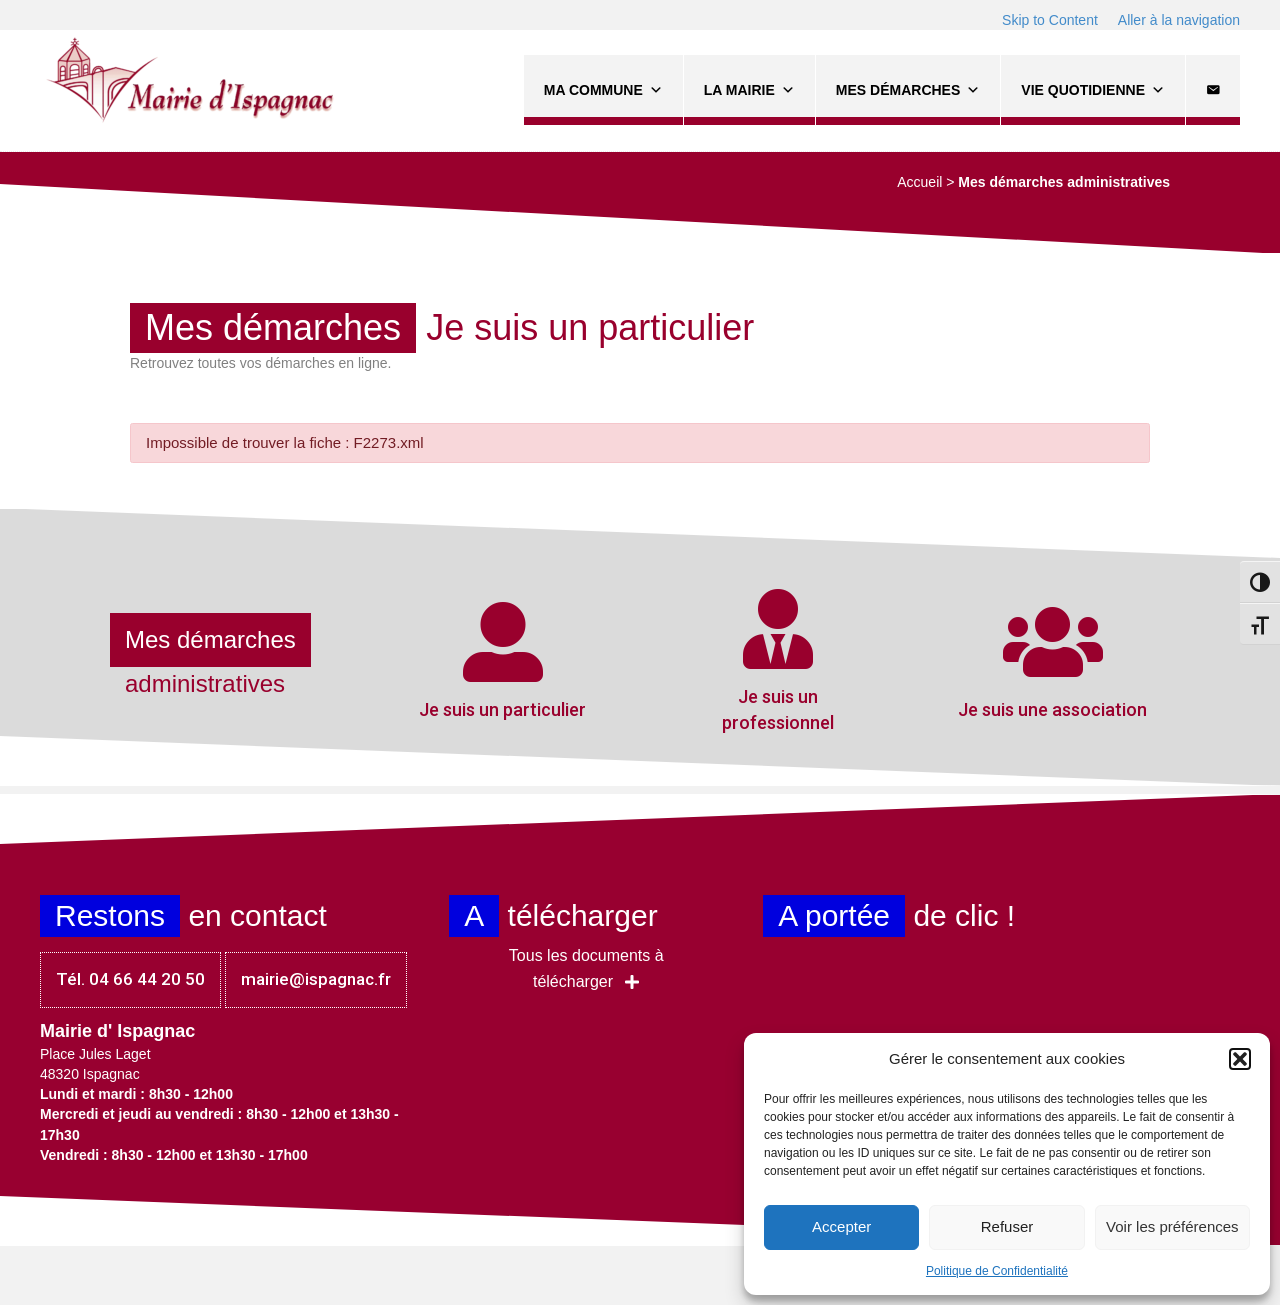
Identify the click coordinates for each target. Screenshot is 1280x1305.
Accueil (919, 182)
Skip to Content (1050, 20)
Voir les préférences (1172, 1226)
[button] (1240, 1059)
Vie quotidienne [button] (1093, 90)
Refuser (1007, 1226)
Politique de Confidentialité (997, 1271)
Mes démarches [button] (908, 90)
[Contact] (1213, 90)
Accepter (841, 1226)
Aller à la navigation (1179, 20)
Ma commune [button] (603, 90)
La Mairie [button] (749, 90)
